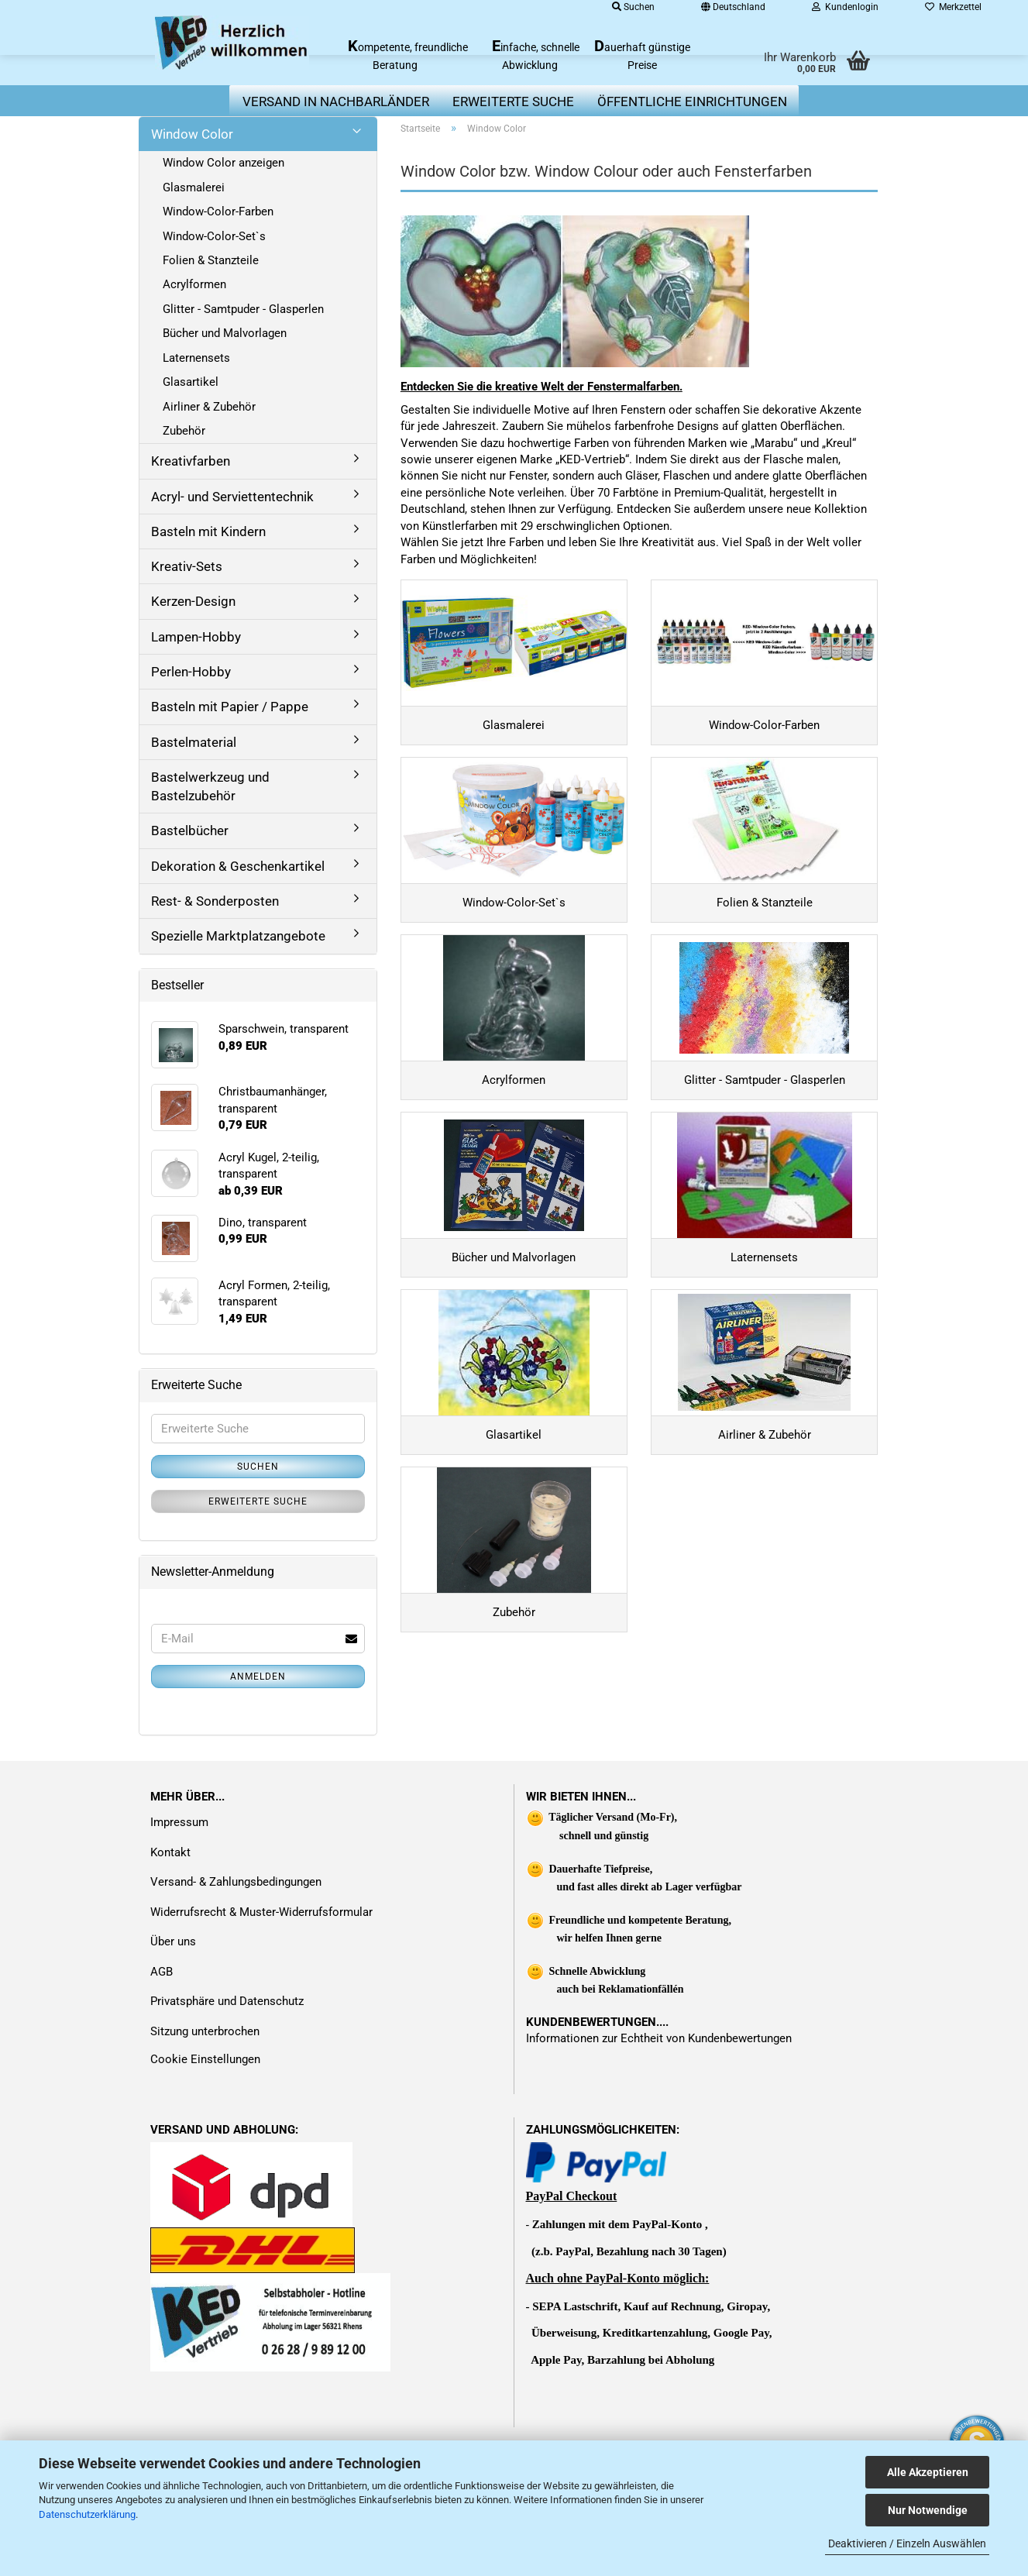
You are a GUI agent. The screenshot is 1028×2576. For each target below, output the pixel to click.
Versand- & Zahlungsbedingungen (235, 1968)
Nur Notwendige (928, 2510)
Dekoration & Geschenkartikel (238, 866)
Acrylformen (194, 284)
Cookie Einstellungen (205, 2145)
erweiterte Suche (513, 101)
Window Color (192, 134)
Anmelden (258, 1676)
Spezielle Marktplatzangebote (238, 936)
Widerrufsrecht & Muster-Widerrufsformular (261, 1998)
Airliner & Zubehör (209, 407)
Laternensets (196, 358)
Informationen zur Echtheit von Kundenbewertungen (659, 2124)
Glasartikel (190, 382)
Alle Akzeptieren (927, 2472)
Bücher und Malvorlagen (225, 333)
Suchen (258, 1466)
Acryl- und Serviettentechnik (232, 496)
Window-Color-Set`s (214, 236)
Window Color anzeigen (223, 163)
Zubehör (184, 431)
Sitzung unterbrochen (205, 2117)
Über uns (173, 2027)
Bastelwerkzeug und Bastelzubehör (210, 786)
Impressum (179, 1908)
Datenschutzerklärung (87, 2514)
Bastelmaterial (193, 742)
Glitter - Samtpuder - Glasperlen (243, 309)
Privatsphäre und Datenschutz (227, 2087)
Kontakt (170, 1938)
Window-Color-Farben (218, 211)
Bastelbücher (190, 830)
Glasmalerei (194, 187)
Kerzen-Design (193, 601)
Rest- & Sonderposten (215, 901)
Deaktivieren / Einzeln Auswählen (907, 2543)
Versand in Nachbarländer (335, 101)
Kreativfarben (190, 461)
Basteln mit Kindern (208, 531)
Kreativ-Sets (186, 566)
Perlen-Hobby (191, 671)
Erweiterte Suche (258, 1501)
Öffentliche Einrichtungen (692, 101)
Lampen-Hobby (196, 637)
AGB (161, 2058)
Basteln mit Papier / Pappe (229, 706)
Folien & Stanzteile (211, 260)
